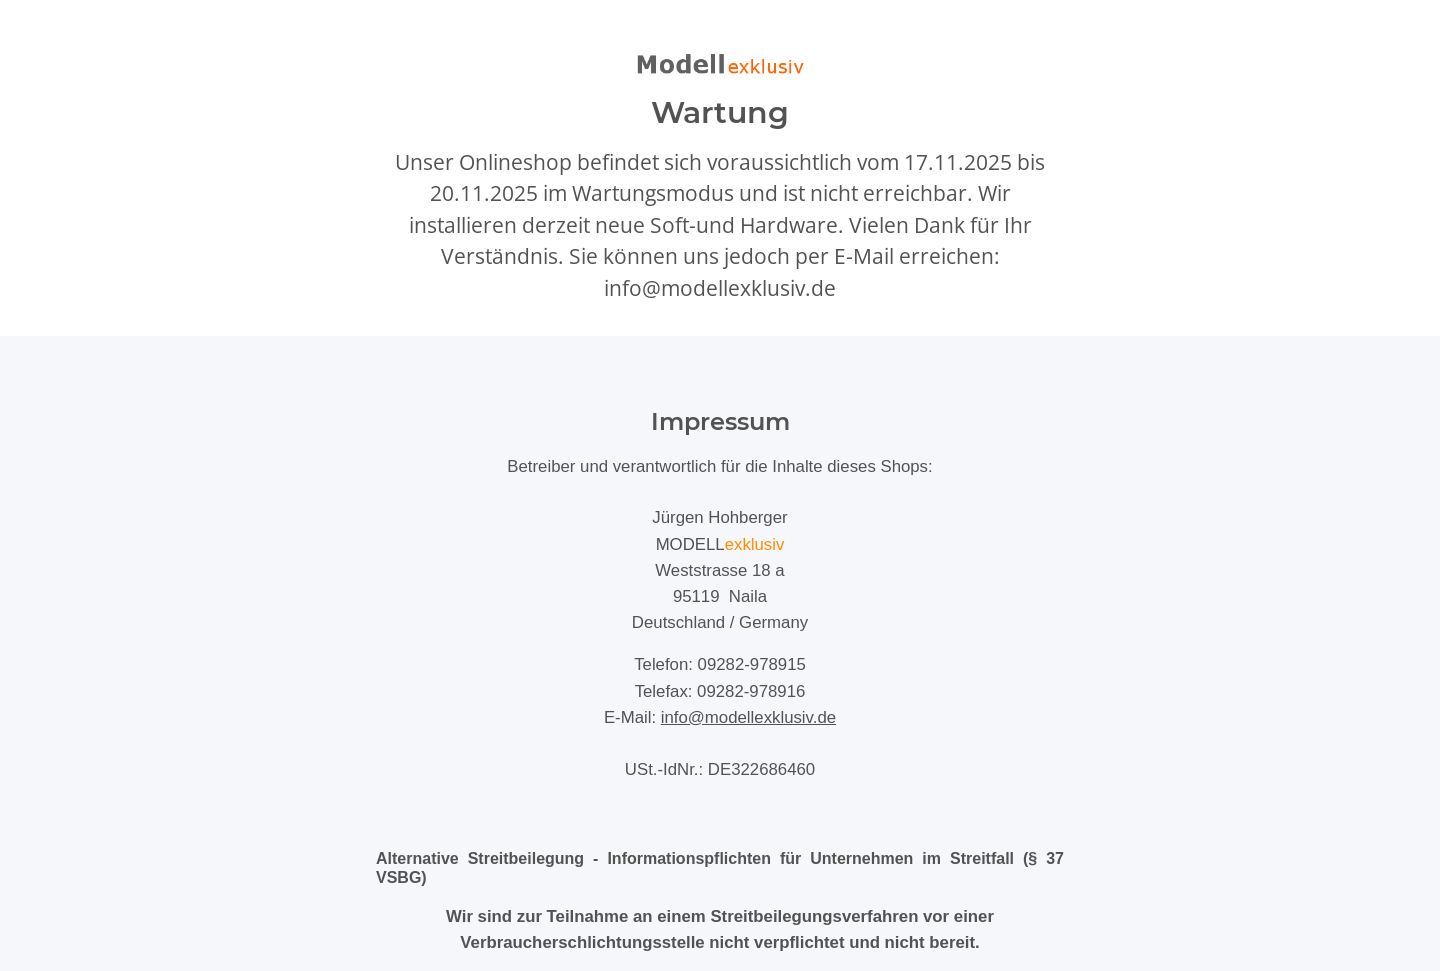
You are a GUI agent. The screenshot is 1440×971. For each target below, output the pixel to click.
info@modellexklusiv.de (748, 717)
